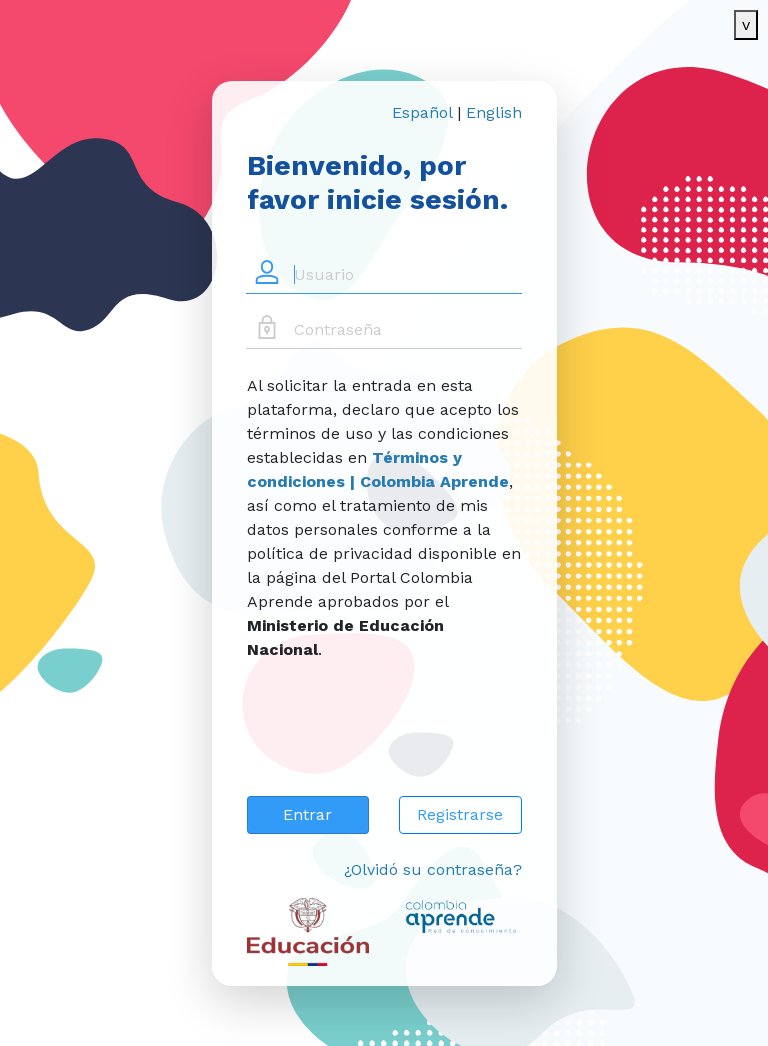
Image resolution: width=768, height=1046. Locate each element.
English (494, 112)
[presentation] (399, 741)
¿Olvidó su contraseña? (433, 869)
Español (422, 112)
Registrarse (460, 814)
